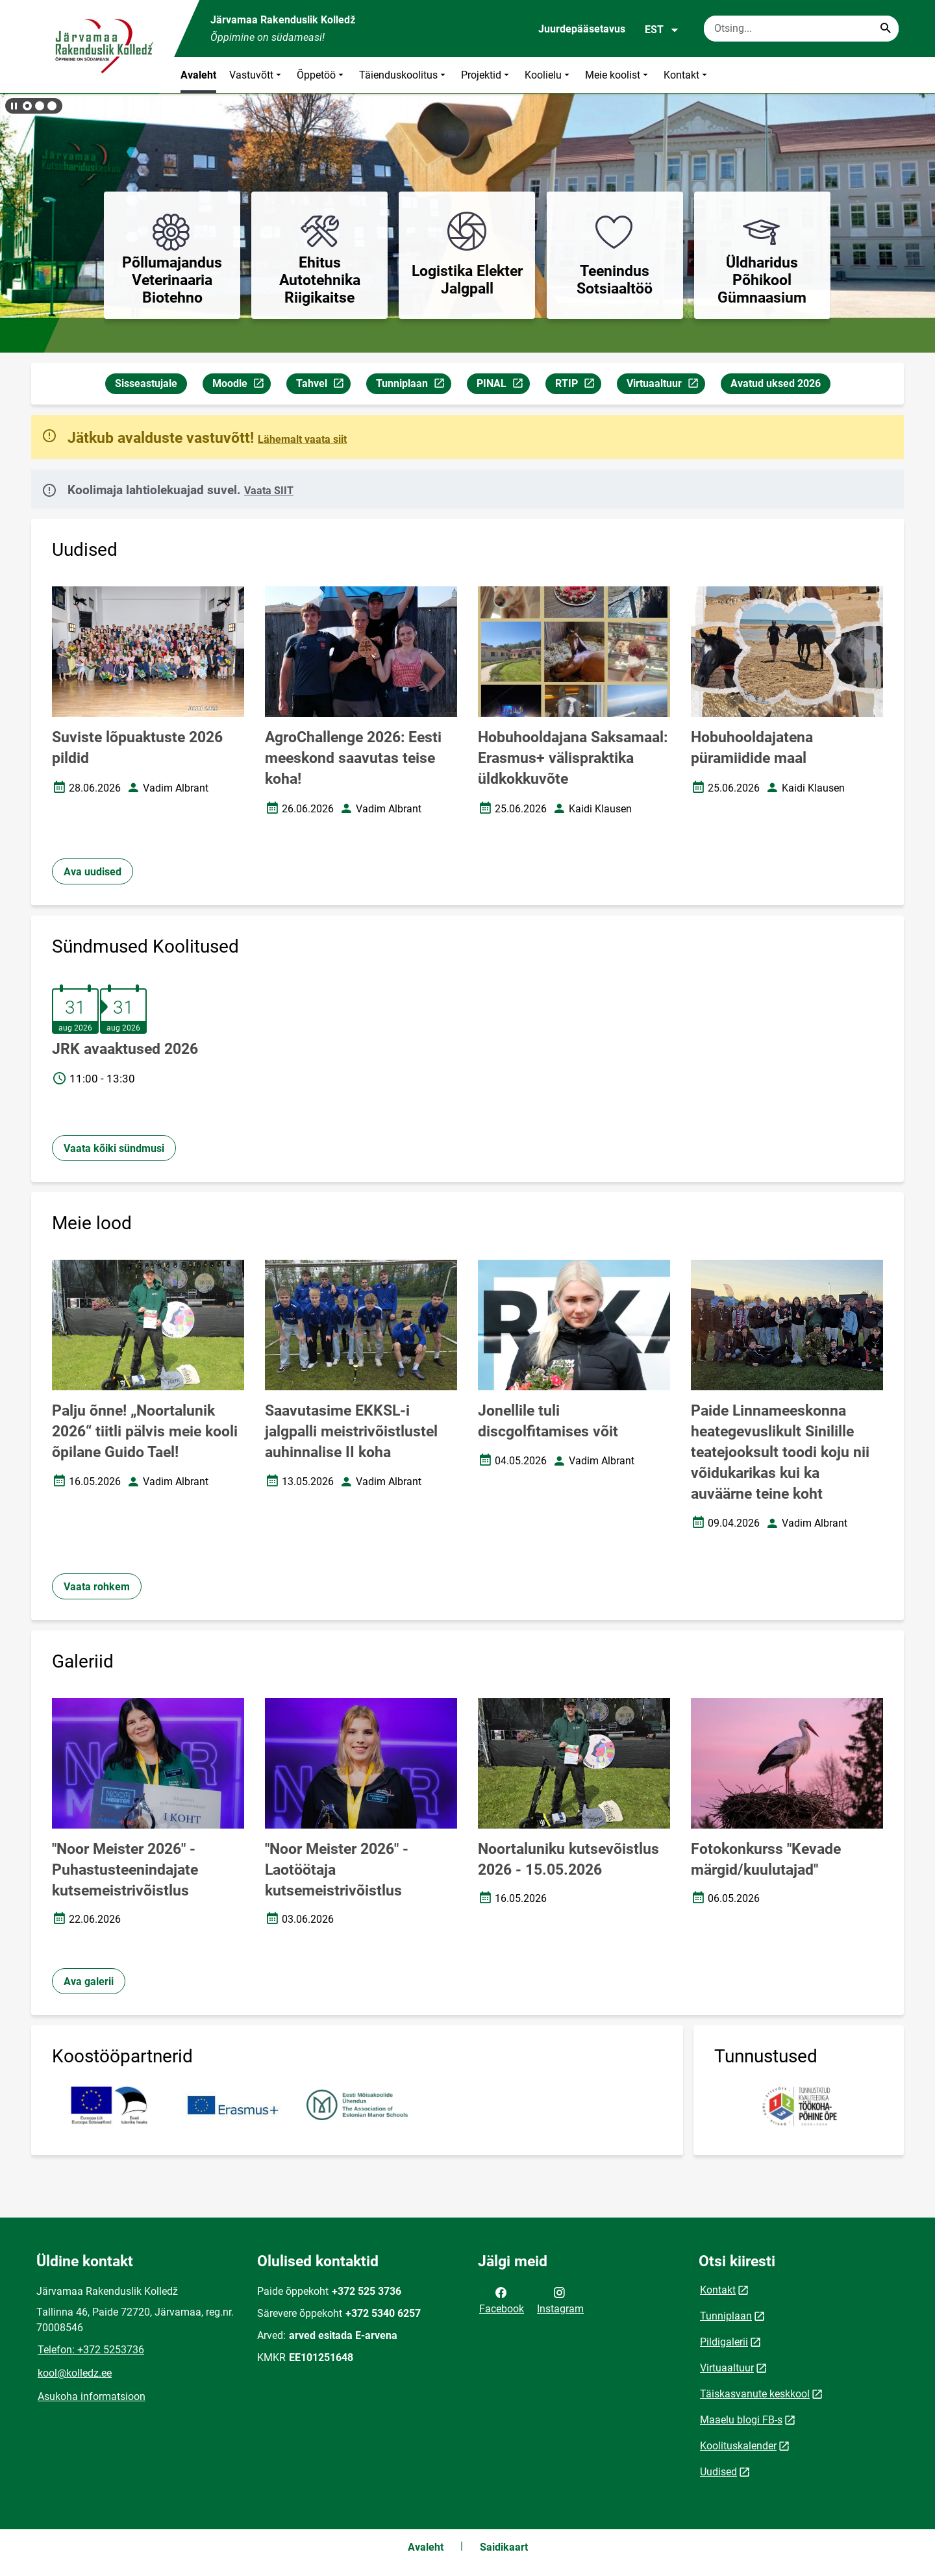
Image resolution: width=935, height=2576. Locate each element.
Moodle (241, 385)
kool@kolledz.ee (75, 2373)
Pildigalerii (724, 2342)
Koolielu (548, 75)
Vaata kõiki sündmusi (114, 1148)
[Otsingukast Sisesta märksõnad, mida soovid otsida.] (801, 29)
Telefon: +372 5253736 (91, 2350)
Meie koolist (618, 75)
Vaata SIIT (268, 490)
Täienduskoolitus (403, 75)
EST (662, 30)
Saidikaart (504, 2547)
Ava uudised (92, 872)
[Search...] (886, 29)
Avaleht (198, 75)
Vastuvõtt (256, 75)
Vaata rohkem (97, 1587)
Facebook (501, 2299)
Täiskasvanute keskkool (755, 2394)
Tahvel (323, 385)
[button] (27, 105)
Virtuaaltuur (665, 385)
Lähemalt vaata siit (302, 439)
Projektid (486, 75)
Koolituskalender (738, 2446)
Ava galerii (89, 1981)
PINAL (503, 385)
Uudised (718, 2472)
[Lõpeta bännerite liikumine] (13, 106)
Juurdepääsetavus (581, 29)
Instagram (560, 2299)
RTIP (578, 385)
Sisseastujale (146, 383)
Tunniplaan (413, 385)
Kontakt (687, 75)
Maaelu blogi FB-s (741, 2420)
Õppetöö (321, 75)
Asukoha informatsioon (91, 2396)
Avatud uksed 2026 (775, 383)
